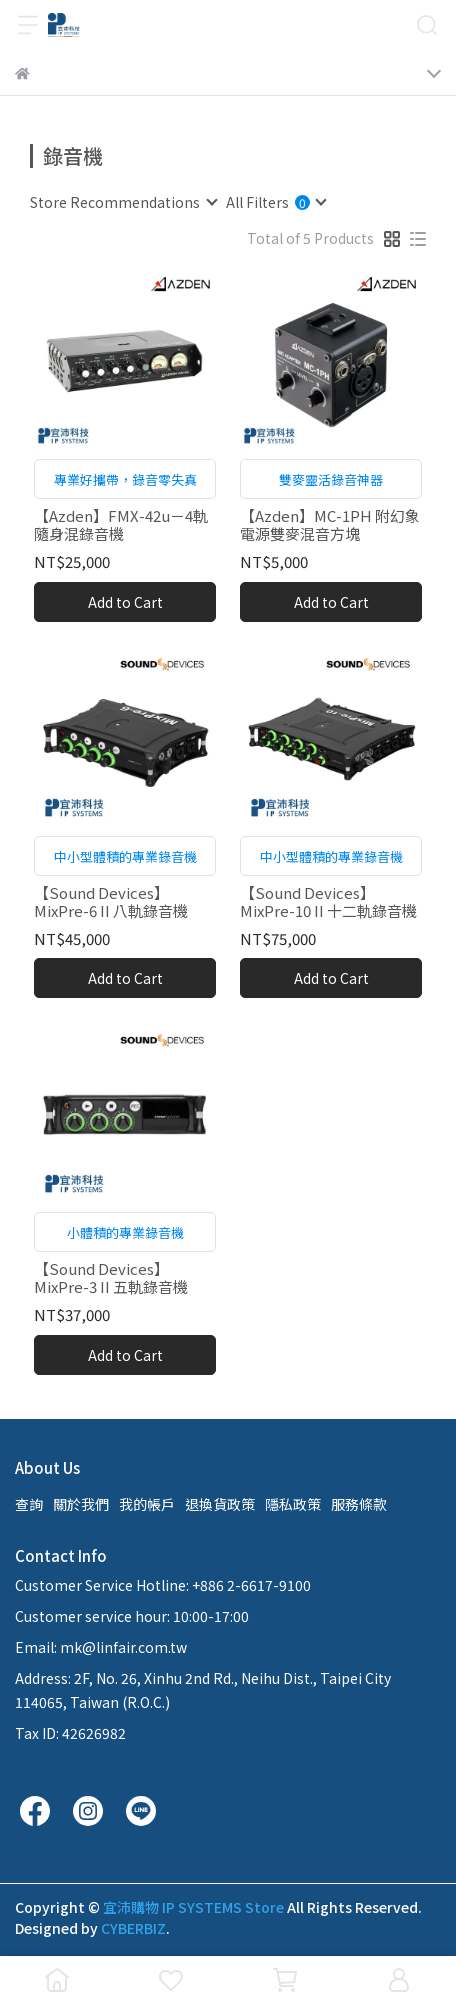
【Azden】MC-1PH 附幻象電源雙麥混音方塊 (330, 525)
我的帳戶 (147, 1504)
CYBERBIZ (133, 1928)
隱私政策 (293, 1504)
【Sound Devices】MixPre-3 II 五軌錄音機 (111, 1278)
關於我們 (81, 1504)
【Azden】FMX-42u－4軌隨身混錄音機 (121, 525)
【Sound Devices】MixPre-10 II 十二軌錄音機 (328, 902)
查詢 (29, 1504)
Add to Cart (125, 602)
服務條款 (359, 1504)
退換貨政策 (220, 1504)
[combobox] (123, 202)
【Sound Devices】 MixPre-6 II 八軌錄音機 (111, 902)
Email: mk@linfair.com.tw (101, 1647)
